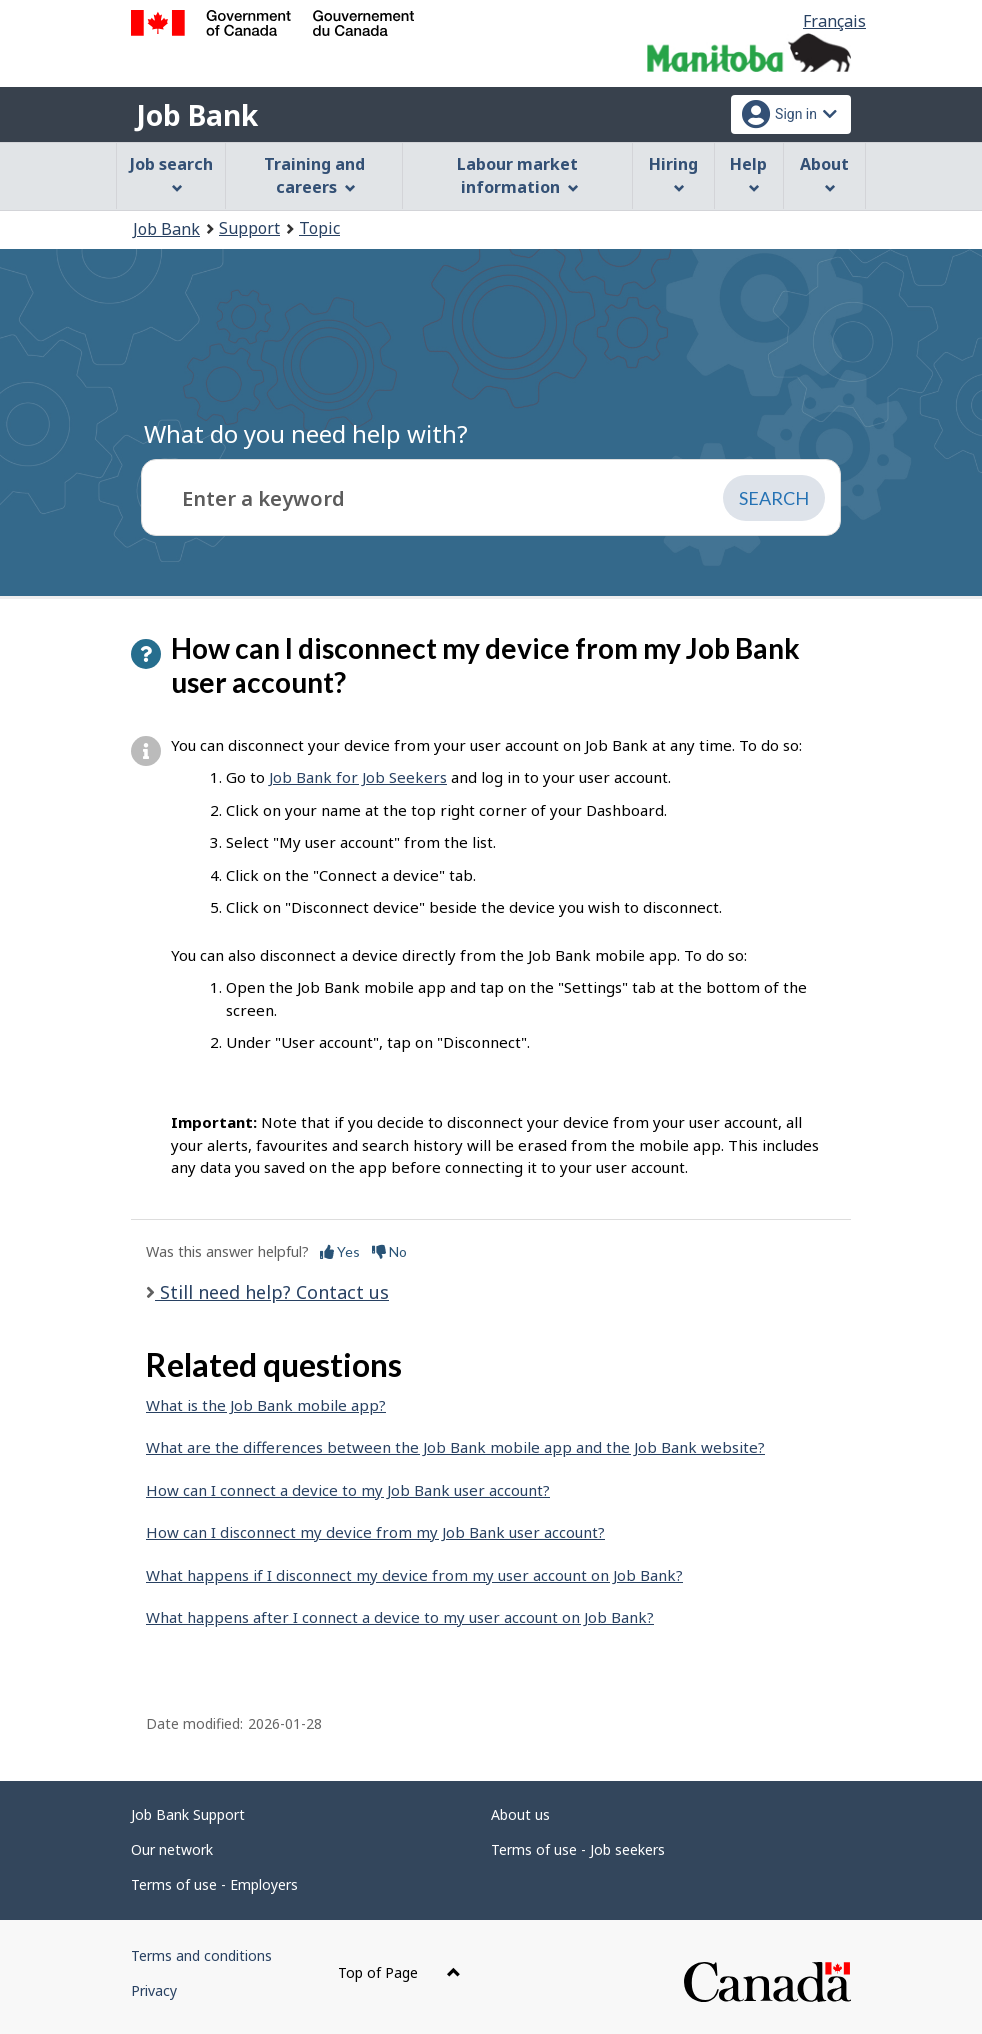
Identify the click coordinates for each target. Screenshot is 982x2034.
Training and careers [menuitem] (314, 175)
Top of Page (399, 1972)
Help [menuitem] (748, 173)
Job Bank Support (188, 1814)
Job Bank (197, 115)
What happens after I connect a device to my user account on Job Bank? (400, 1617)
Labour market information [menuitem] (517, 175)
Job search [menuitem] (171, 173)
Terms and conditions (201, 1955)
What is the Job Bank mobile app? (266, 1405)
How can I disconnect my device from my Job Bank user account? (375, 1532)
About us (520, 1814)
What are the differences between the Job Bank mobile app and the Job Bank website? (455, 1447)
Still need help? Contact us (272, 1292)
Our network (172, 1849)
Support (249, 228)
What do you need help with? (306, 433)
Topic (319, 228)
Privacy (154, 1990)
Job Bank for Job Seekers (358, 777)
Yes (340, 1251)
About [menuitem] (824, 173)
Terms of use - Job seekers (578, 1849)
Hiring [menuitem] (673, 173)
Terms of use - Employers (214, 1884)
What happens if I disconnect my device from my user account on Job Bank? (414, 1575)
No (389, 1251)
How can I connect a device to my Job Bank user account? (348, 1490)
